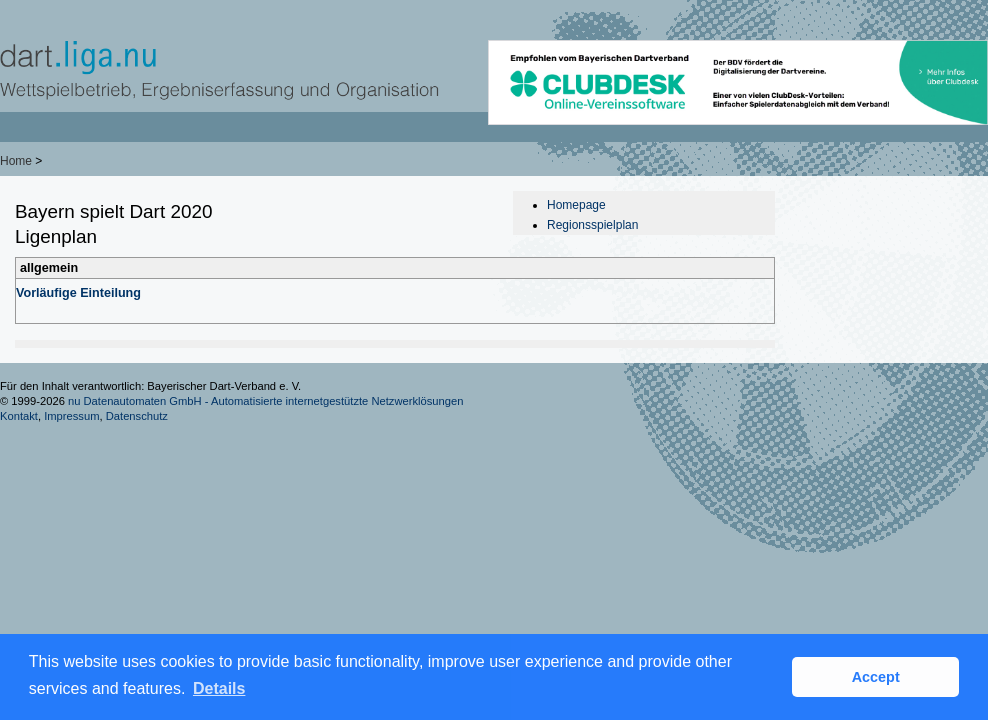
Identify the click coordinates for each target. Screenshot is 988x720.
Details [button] (219, 688)
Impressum (71, 416)
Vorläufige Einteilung (78, 293)
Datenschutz (137, 416)
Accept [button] (876, 677)
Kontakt (19, 416)
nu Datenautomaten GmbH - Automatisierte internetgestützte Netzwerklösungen (266, 401)
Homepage (576, 205)
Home (16, 161)
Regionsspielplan (592, 225)
